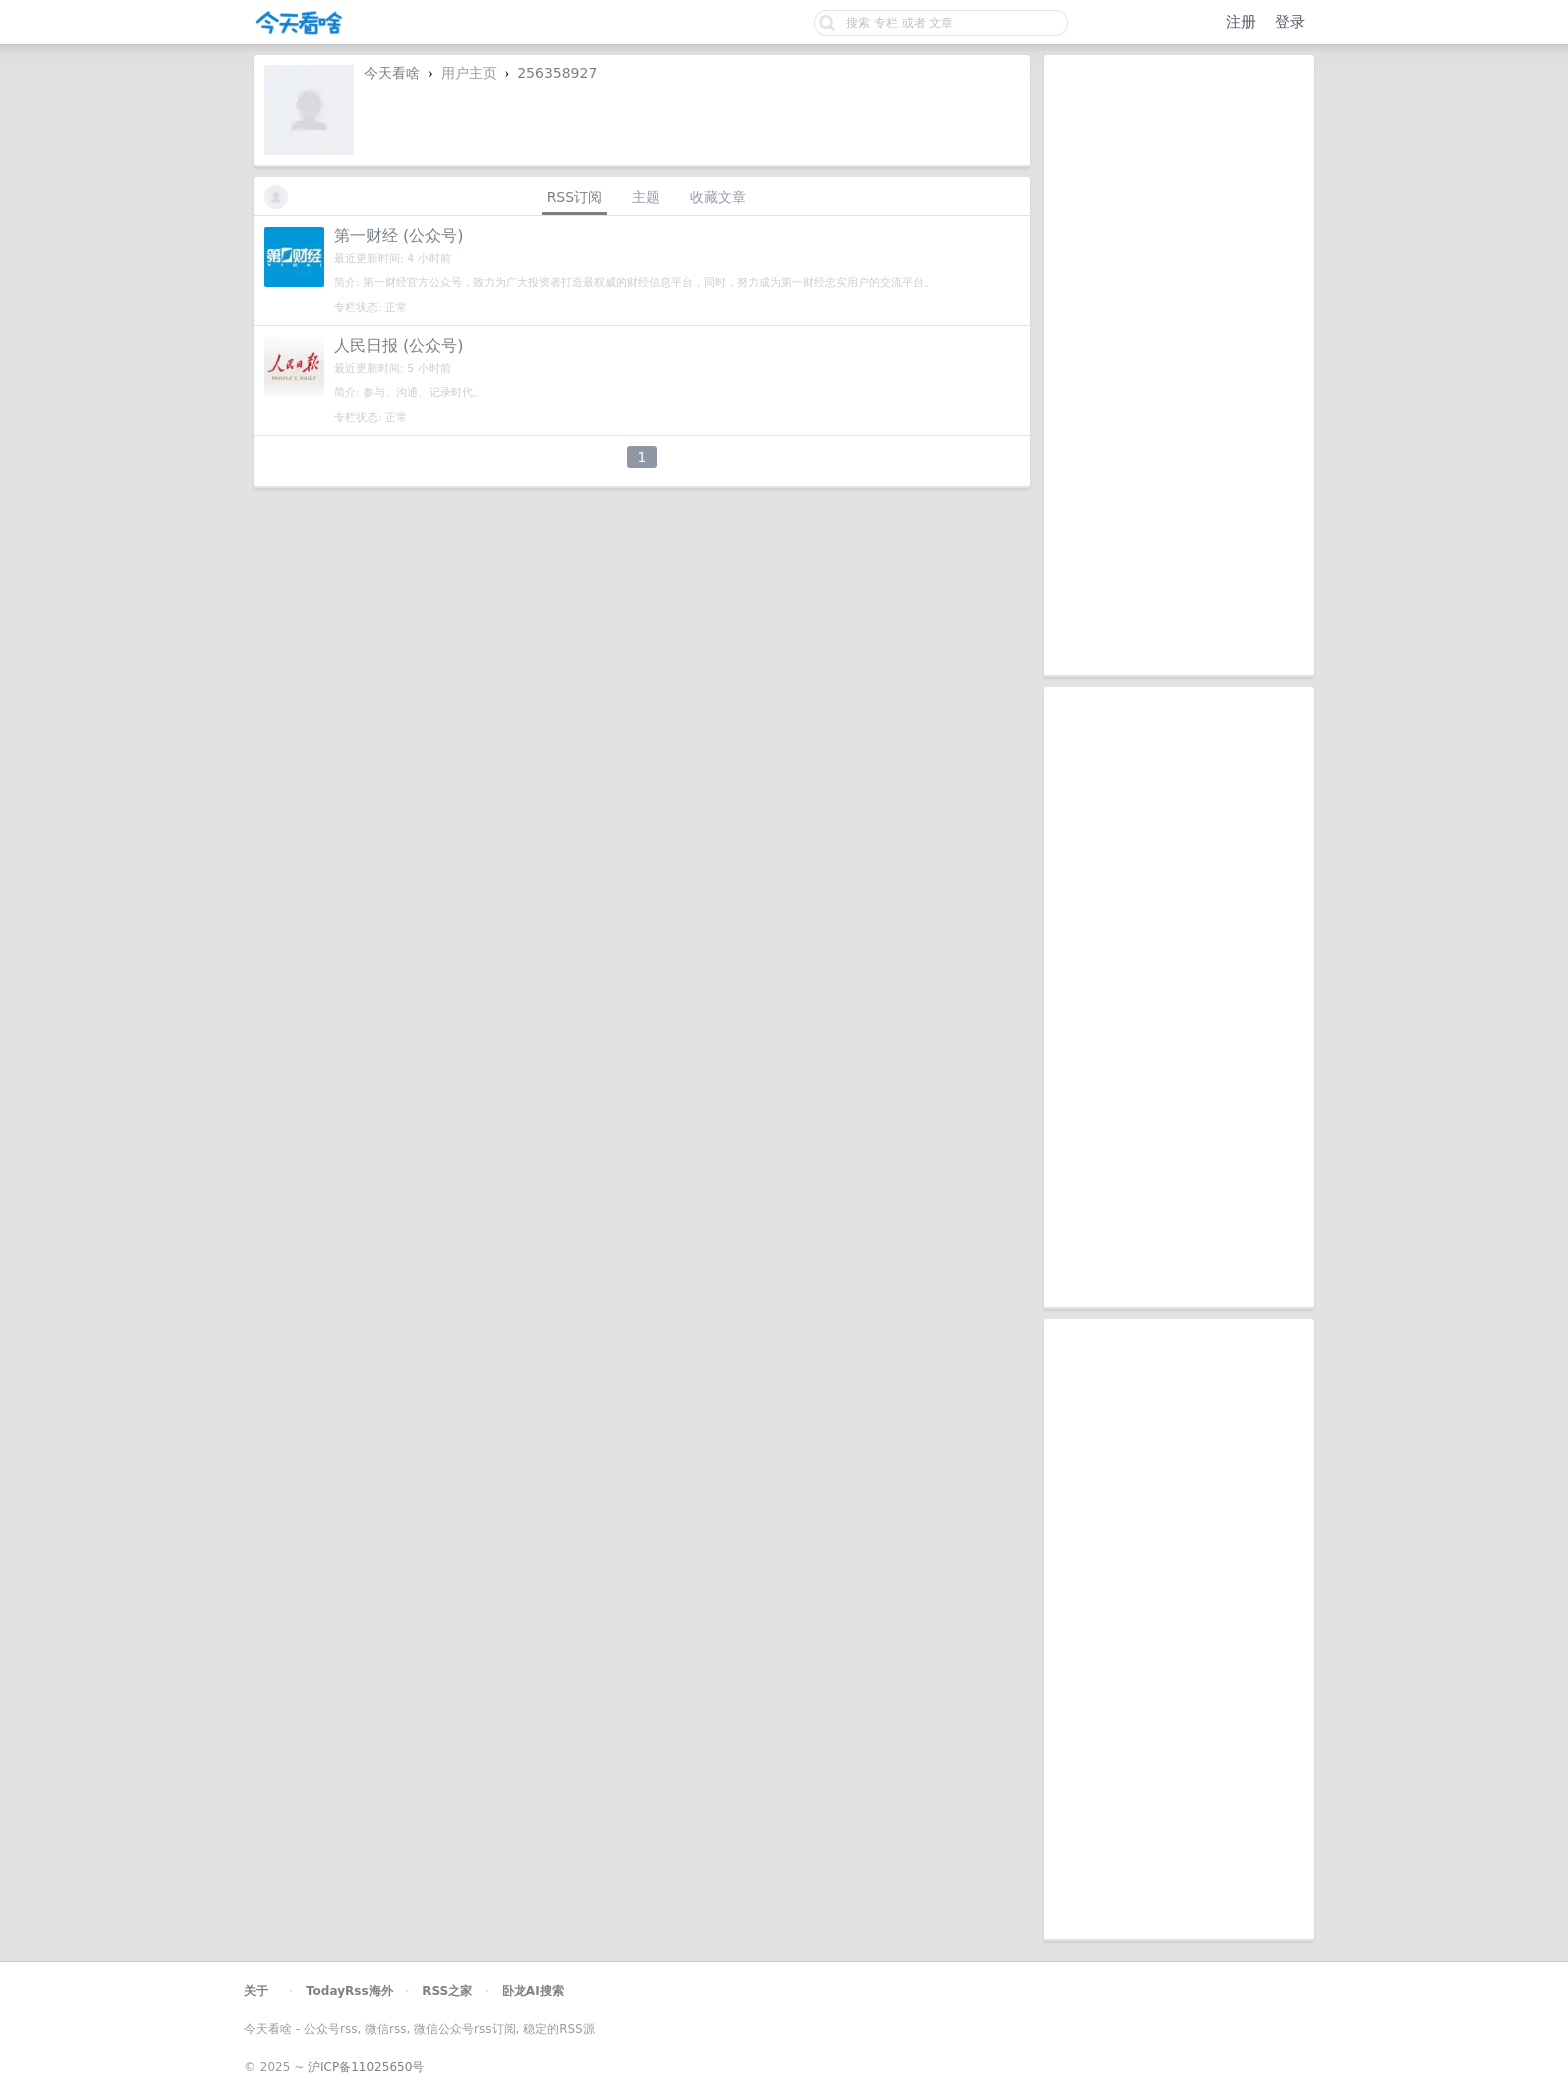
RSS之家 (447, 1991)
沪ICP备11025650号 (366, 2067)
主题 (646, 197)
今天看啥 (392, 73)
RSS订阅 (575, 197)
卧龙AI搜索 (533, 1991)
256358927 (557, 73)
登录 (1290, 22)
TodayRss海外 (349, 1991)
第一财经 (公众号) (399, 235)
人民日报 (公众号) (399, 345)
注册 (1241, 22)
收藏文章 (718, 197)
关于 (256, 1991)
